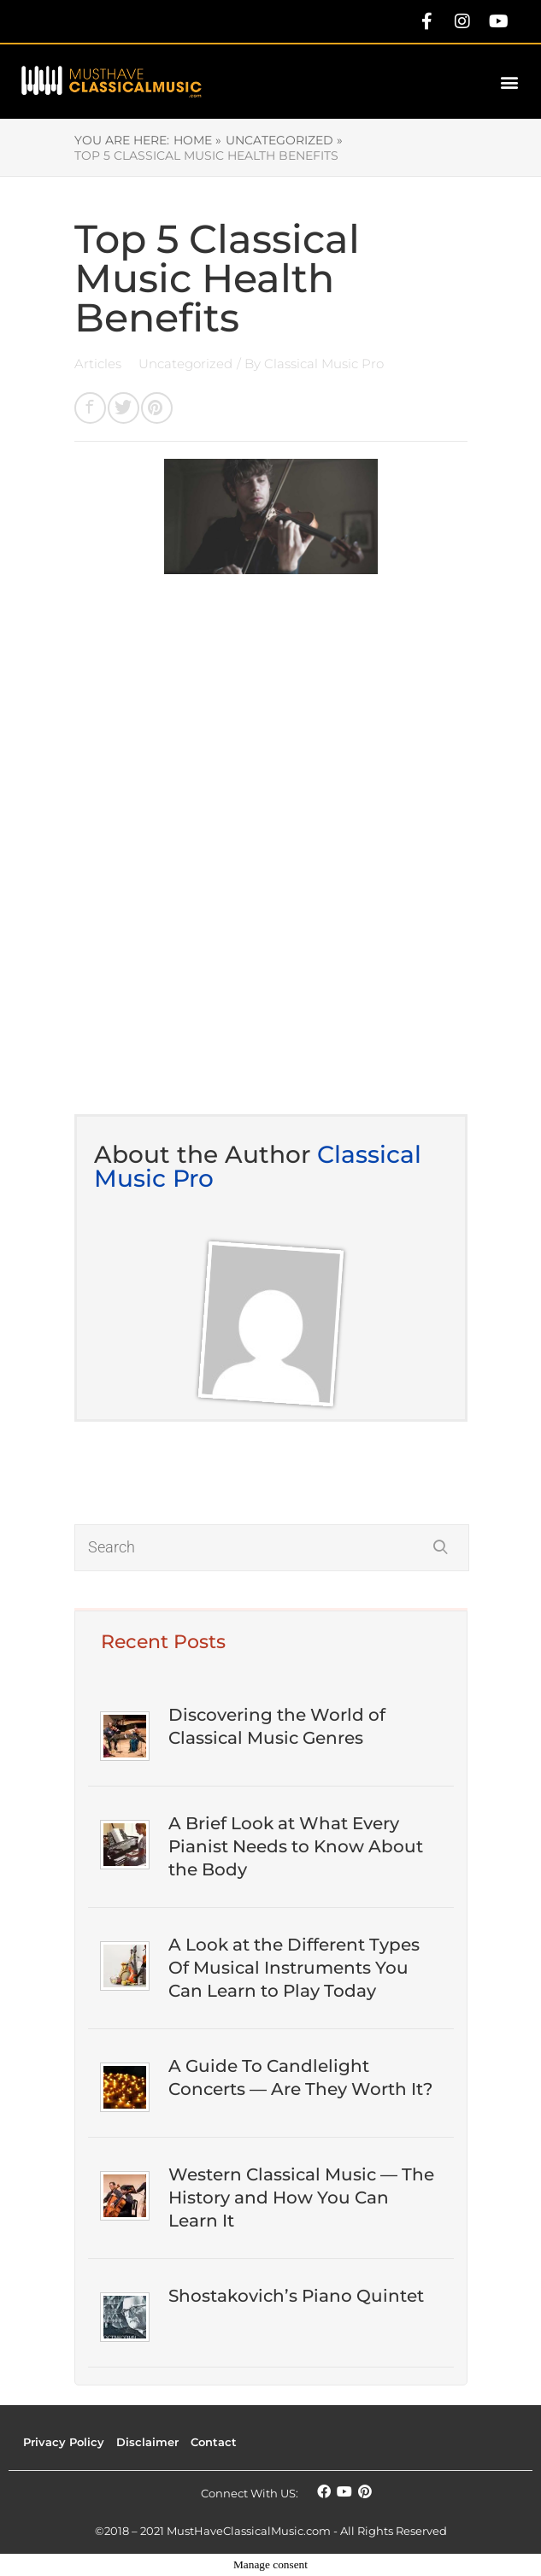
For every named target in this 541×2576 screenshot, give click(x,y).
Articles (99, 363)
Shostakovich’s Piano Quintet (296, 2296)
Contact (214, 2442)
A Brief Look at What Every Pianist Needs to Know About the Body (295, 1846)
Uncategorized (185, 363)
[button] (510, 81)
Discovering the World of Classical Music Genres (276, 1726)
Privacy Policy (63, 2442)
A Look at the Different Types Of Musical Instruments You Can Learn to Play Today (294, 1967)
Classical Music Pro (324, 363)
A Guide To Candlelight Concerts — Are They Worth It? (300, 2077)
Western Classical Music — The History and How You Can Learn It (301, 2197)
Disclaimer (147, 2442)
